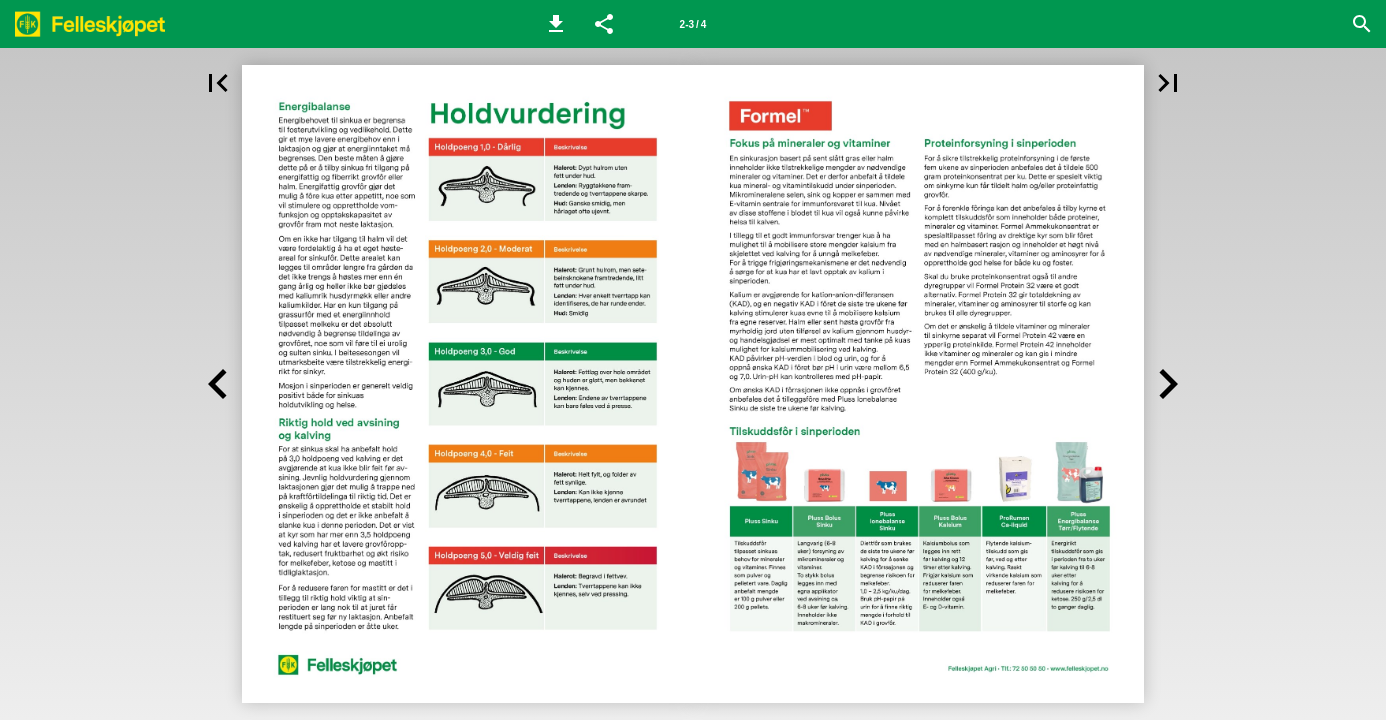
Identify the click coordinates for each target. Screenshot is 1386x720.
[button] (556, 24)
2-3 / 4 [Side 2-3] (693, 24)
